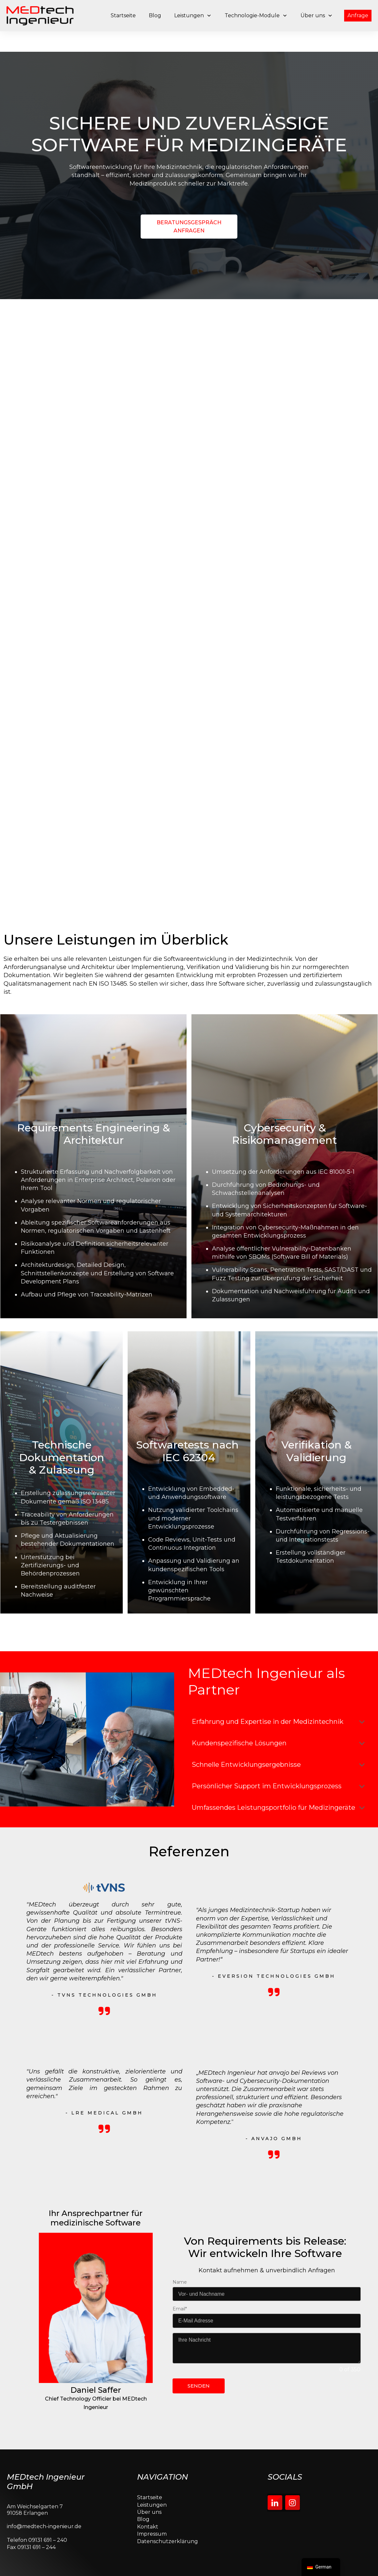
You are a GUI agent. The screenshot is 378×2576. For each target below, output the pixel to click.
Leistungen (152, 2497)
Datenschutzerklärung (167, 2534)
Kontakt (147, 2519)
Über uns (149, 2504)
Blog (143, 2512)
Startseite (149, 2490)
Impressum (152, 2526)
